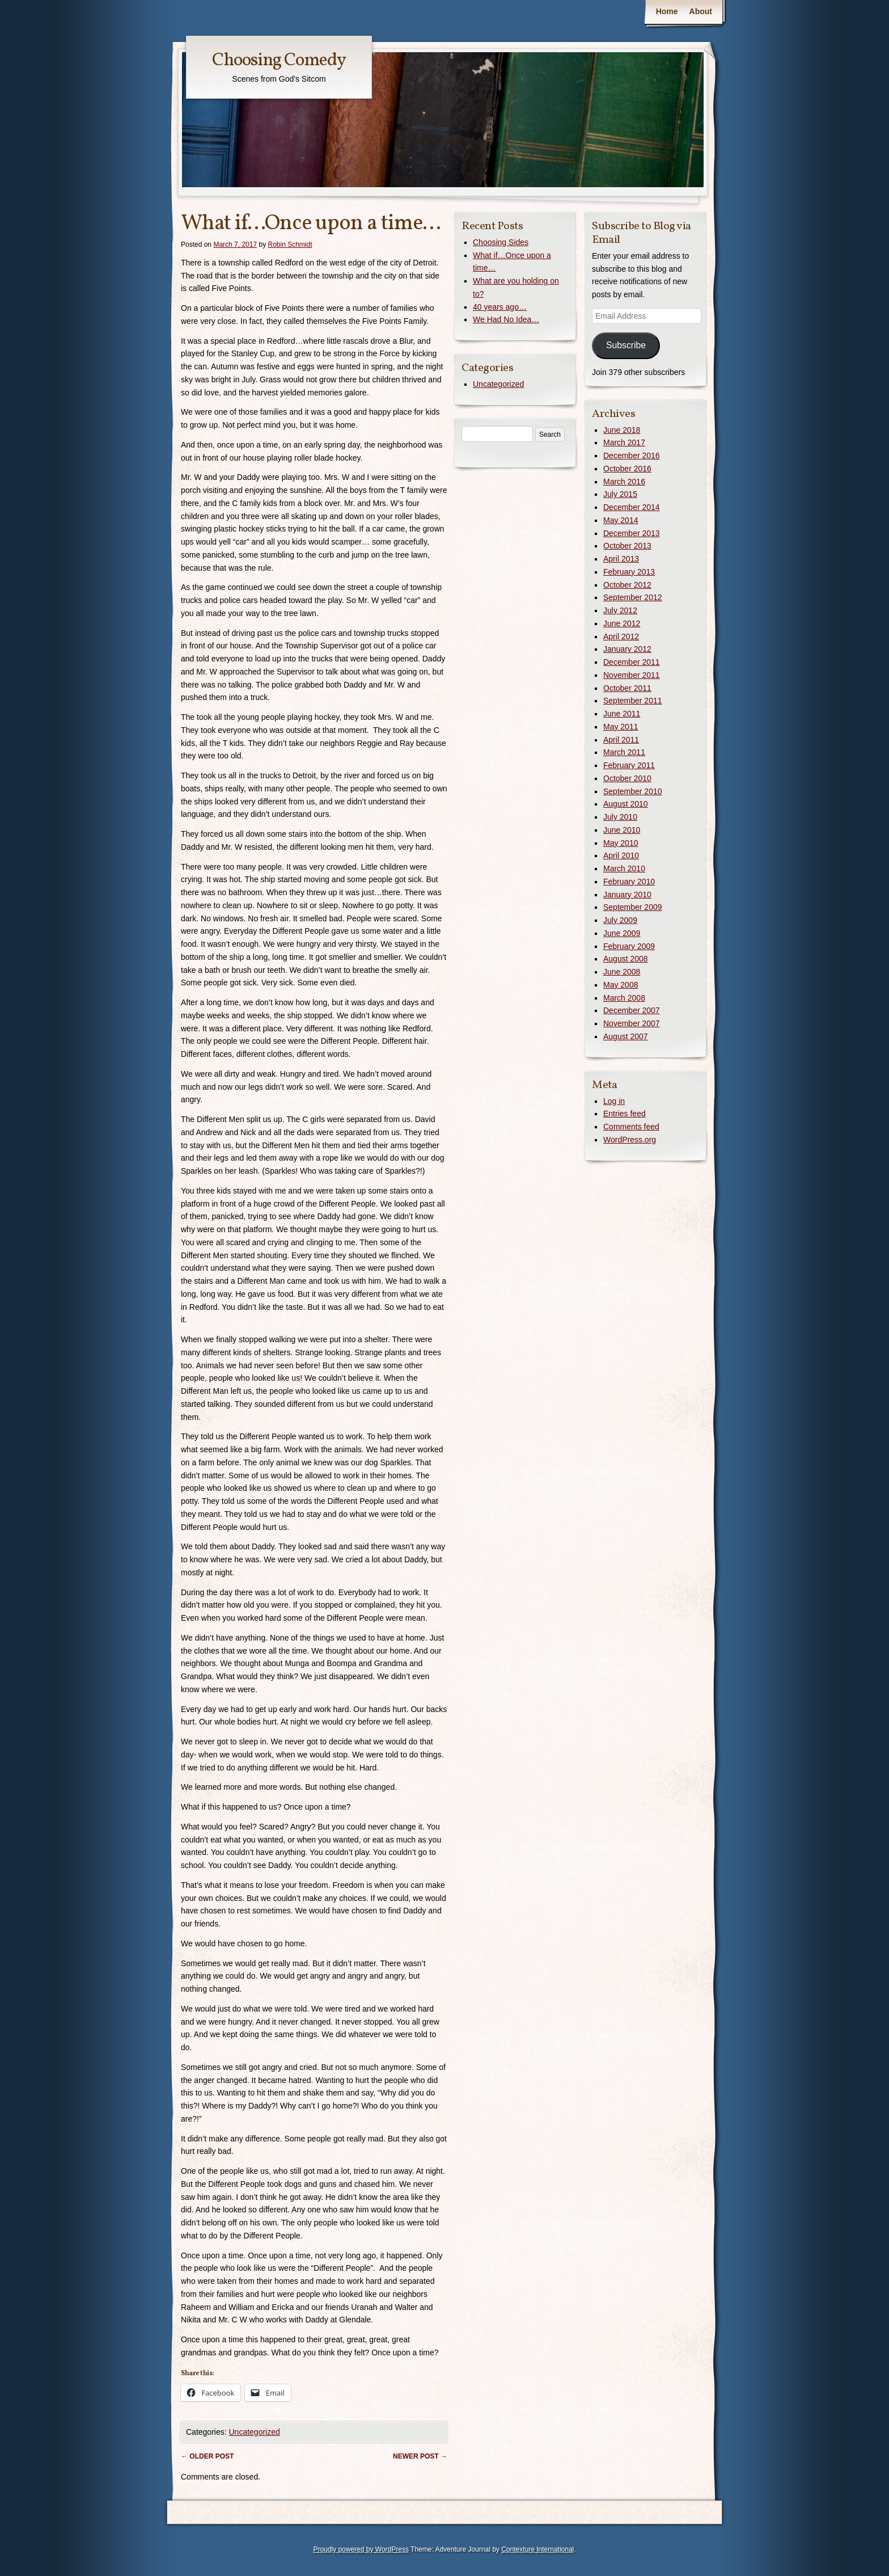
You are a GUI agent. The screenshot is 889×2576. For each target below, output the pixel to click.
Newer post (420, 2456)
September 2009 (632, 907)
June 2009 (621, 933)
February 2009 (629, 946)
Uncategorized (254, 2431)
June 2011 (621, 713)
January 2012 (627, 649)
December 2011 (631, 662)
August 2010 (625, 803)
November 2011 (631, 675)
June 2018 (621, 430)
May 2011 (620, 726)
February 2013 (629, 571)
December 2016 (631, 455)
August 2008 (625, 958)
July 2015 (620, 494)
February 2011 (629, 765)
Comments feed (631, 1126)
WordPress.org (629, 1139)
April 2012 (621, 636)
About (700, 11)
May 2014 (620, 520)
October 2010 (627, 778)
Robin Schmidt (290, 244)
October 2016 (627, 468)
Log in (614, 1101)
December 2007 (631, 1010)
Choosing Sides (500, 242)
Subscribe (626, 345)
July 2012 (620, 610)
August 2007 (625, 1036)
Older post (207, 2456)
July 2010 (620, 816)
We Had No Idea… (506, 319)
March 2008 (624, 997)
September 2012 (632, 597)
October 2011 (627, 688)
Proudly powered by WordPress (361, 2549)
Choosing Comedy (279, 60)
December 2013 (631, 533)
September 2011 (632, 700)
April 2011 (621, 739)
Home (667, 11)
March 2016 (624, 481)
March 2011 (624, 752)
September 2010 (632, 791)
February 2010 (629, 881)
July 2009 (620, 920)
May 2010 (620, 843)
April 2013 (621, 558)
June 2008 (621, 971)
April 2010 (621, 855)
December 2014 (631, 507)
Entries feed (624, 1113)
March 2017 (624, 442)
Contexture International (537, 2549)
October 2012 (627, 584)
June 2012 (621, 623)
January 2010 (627, 894)
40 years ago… (500, 306)
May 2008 (620, 984)
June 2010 (621, 829)
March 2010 (624, 868)
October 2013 (627, 545)
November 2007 (631, 1023)
